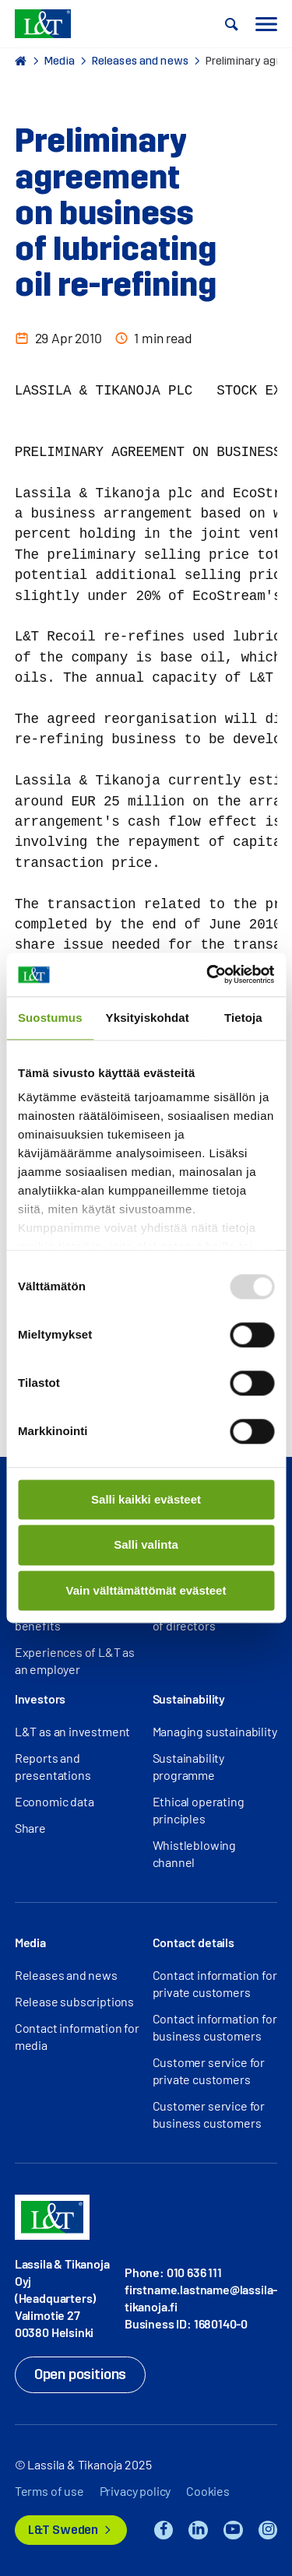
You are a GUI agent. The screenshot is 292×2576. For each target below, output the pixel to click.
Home (21, 60)
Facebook (164, 2530)
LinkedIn (198, 2530)
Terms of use (49, 2490)
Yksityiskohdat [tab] (147, 1017)
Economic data (54, 1801)
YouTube (233, 2530)
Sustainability (189, 1698)
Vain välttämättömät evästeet (146, 1590)
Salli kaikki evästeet (146, 1499)
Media (59, 61)
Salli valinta (146, 1545)
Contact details (193, 1942)
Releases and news (140, 61)
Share (30, 1827)
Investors (40, 1698)
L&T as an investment (72, 1731)
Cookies (208, 2490)
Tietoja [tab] (243, 1017)
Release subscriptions (74, 2001)
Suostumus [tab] (50, 1017)
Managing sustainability (215, 1731)
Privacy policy (135, 2490)
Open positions (80, 2374)
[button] (231, 24)
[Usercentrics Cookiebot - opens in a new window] (208, 974)
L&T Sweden (63, 2529)
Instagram (268, 2530)
